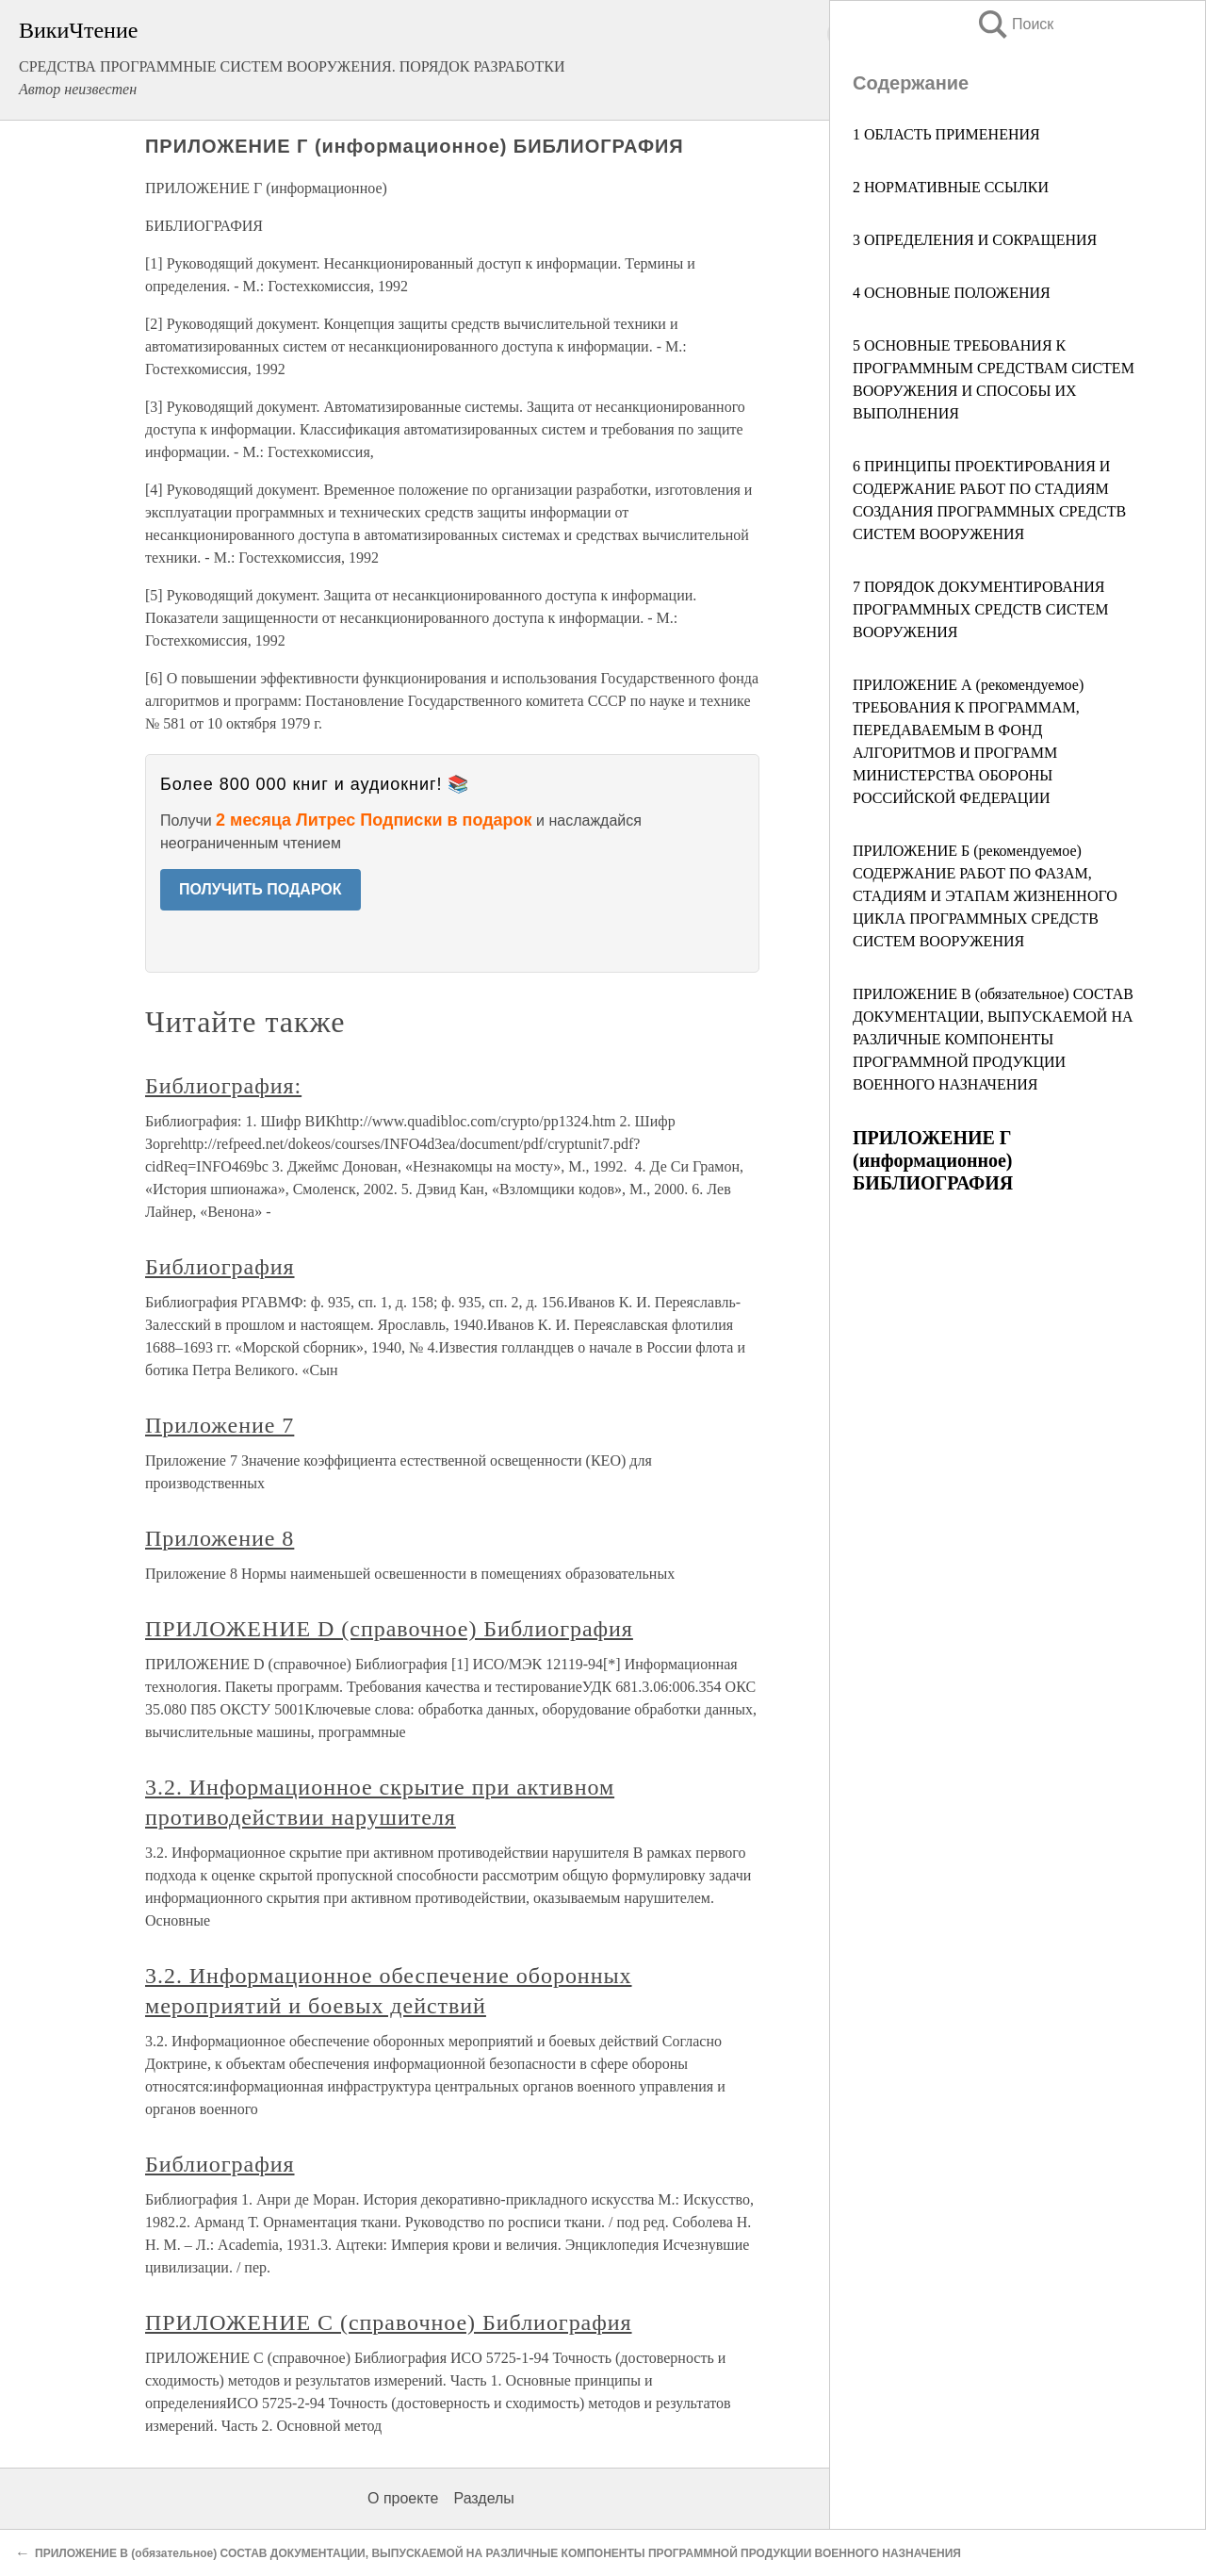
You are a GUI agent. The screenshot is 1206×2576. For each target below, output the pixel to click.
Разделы (483, 2498)
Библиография (220, 1267)
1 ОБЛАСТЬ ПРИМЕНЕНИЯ (946, 134)
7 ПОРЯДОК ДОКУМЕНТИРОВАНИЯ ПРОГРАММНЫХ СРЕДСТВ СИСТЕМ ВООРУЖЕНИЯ (980, 609)
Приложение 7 (219, 1425)
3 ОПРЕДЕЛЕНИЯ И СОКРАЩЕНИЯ (975, 240)
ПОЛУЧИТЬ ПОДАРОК (260, 889)
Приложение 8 (219, 1538)
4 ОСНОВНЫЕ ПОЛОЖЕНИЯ (952, 293)
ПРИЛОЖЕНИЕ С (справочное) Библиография (388, 2322)
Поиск (1015, 24)
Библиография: (223, 1086)
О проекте (402, 2498)
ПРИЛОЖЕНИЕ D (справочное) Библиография (389, 1628)
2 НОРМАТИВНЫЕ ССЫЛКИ (951, 187)
